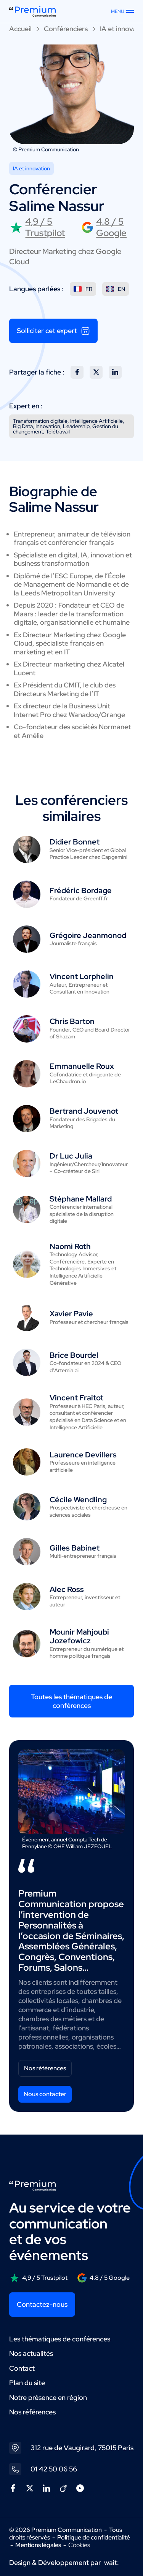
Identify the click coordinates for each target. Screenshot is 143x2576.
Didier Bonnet (75, 842)
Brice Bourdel (74, 1355)
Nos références (45, 2068)
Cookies (79, 2545)
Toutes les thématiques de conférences (71, 1701)
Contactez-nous (42, 2304)
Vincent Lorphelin (82, 976)
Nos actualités (31, 2353)
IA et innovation (31, 168)
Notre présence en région (48, 2397)
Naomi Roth (70, 1246)
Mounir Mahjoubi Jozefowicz (79, 1636)
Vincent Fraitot (76, 1398)
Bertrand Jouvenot (84, 1111)
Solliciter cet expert (53, 330)
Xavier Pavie (71, 1314)
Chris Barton (72, 1021)
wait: (111, 2562)
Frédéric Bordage (81, 890)
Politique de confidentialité (93, 2537)
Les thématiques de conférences (59, 2339)
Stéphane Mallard (81, 1199)
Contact (22, 2368)
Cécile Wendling (78, 1500)
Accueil (20, 28)
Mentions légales (38, 2545)
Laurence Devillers (83, 1455)
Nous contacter (45, 2094)
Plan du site (27, 2382)
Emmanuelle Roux (82, 1066)
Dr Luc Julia (71, 1156)
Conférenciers (66, 28)
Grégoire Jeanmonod (88, 935)
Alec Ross (67, 1589)
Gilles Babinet (75, 1548)
